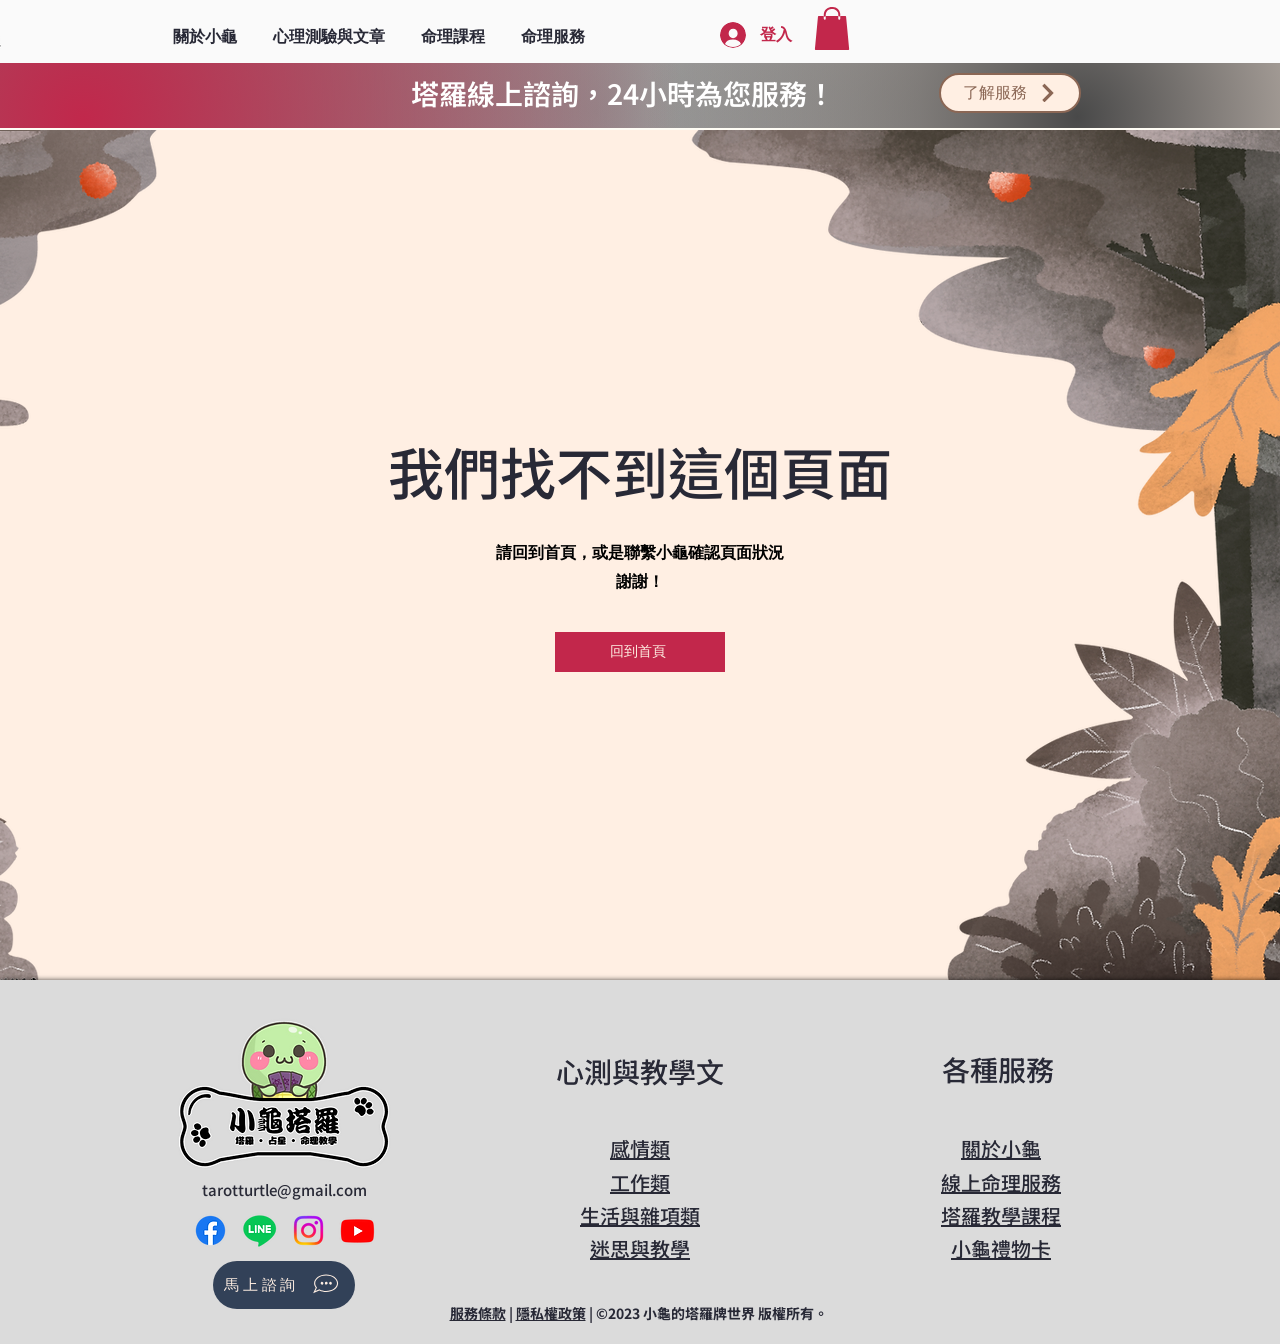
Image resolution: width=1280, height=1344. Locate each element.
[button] (329, 28)
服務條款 (478, 1313)
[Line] (259, 1230)
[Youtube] (357, 1230)
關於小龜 (1001, 1148)
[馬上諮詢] (284, 1285)
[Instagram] (308, 1230)
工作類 (640, 1182)
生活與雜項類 (640, 1215)
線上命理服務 (1001, 1182)
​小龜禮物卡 (1001, 1248)
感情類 (640, 1148)
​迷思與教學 (640, 1248)
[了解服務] (1010, 93)
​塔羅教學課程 (1001, 1215)
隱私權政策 (551, 1313)
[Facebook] (210, 1230)
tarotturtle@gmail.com (284, 1189)
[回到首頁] (640, 652)
